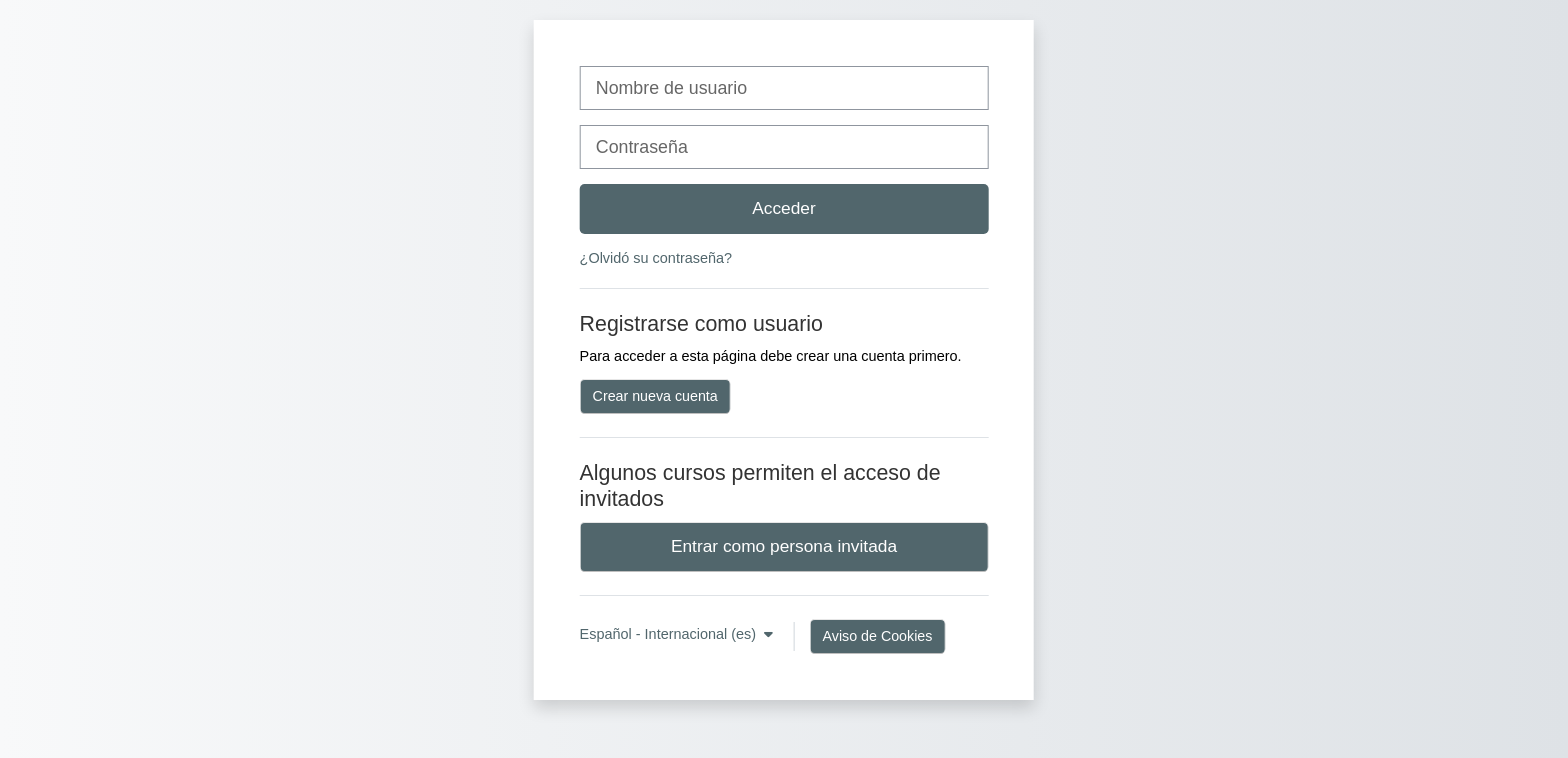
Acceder (784, 208)
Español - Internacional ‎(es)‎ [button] (670, 634)
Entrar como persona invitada (784, 546)
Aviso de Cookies (878, 636)
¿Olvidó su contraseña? (656, 258)
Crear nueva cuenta (655, 396)
